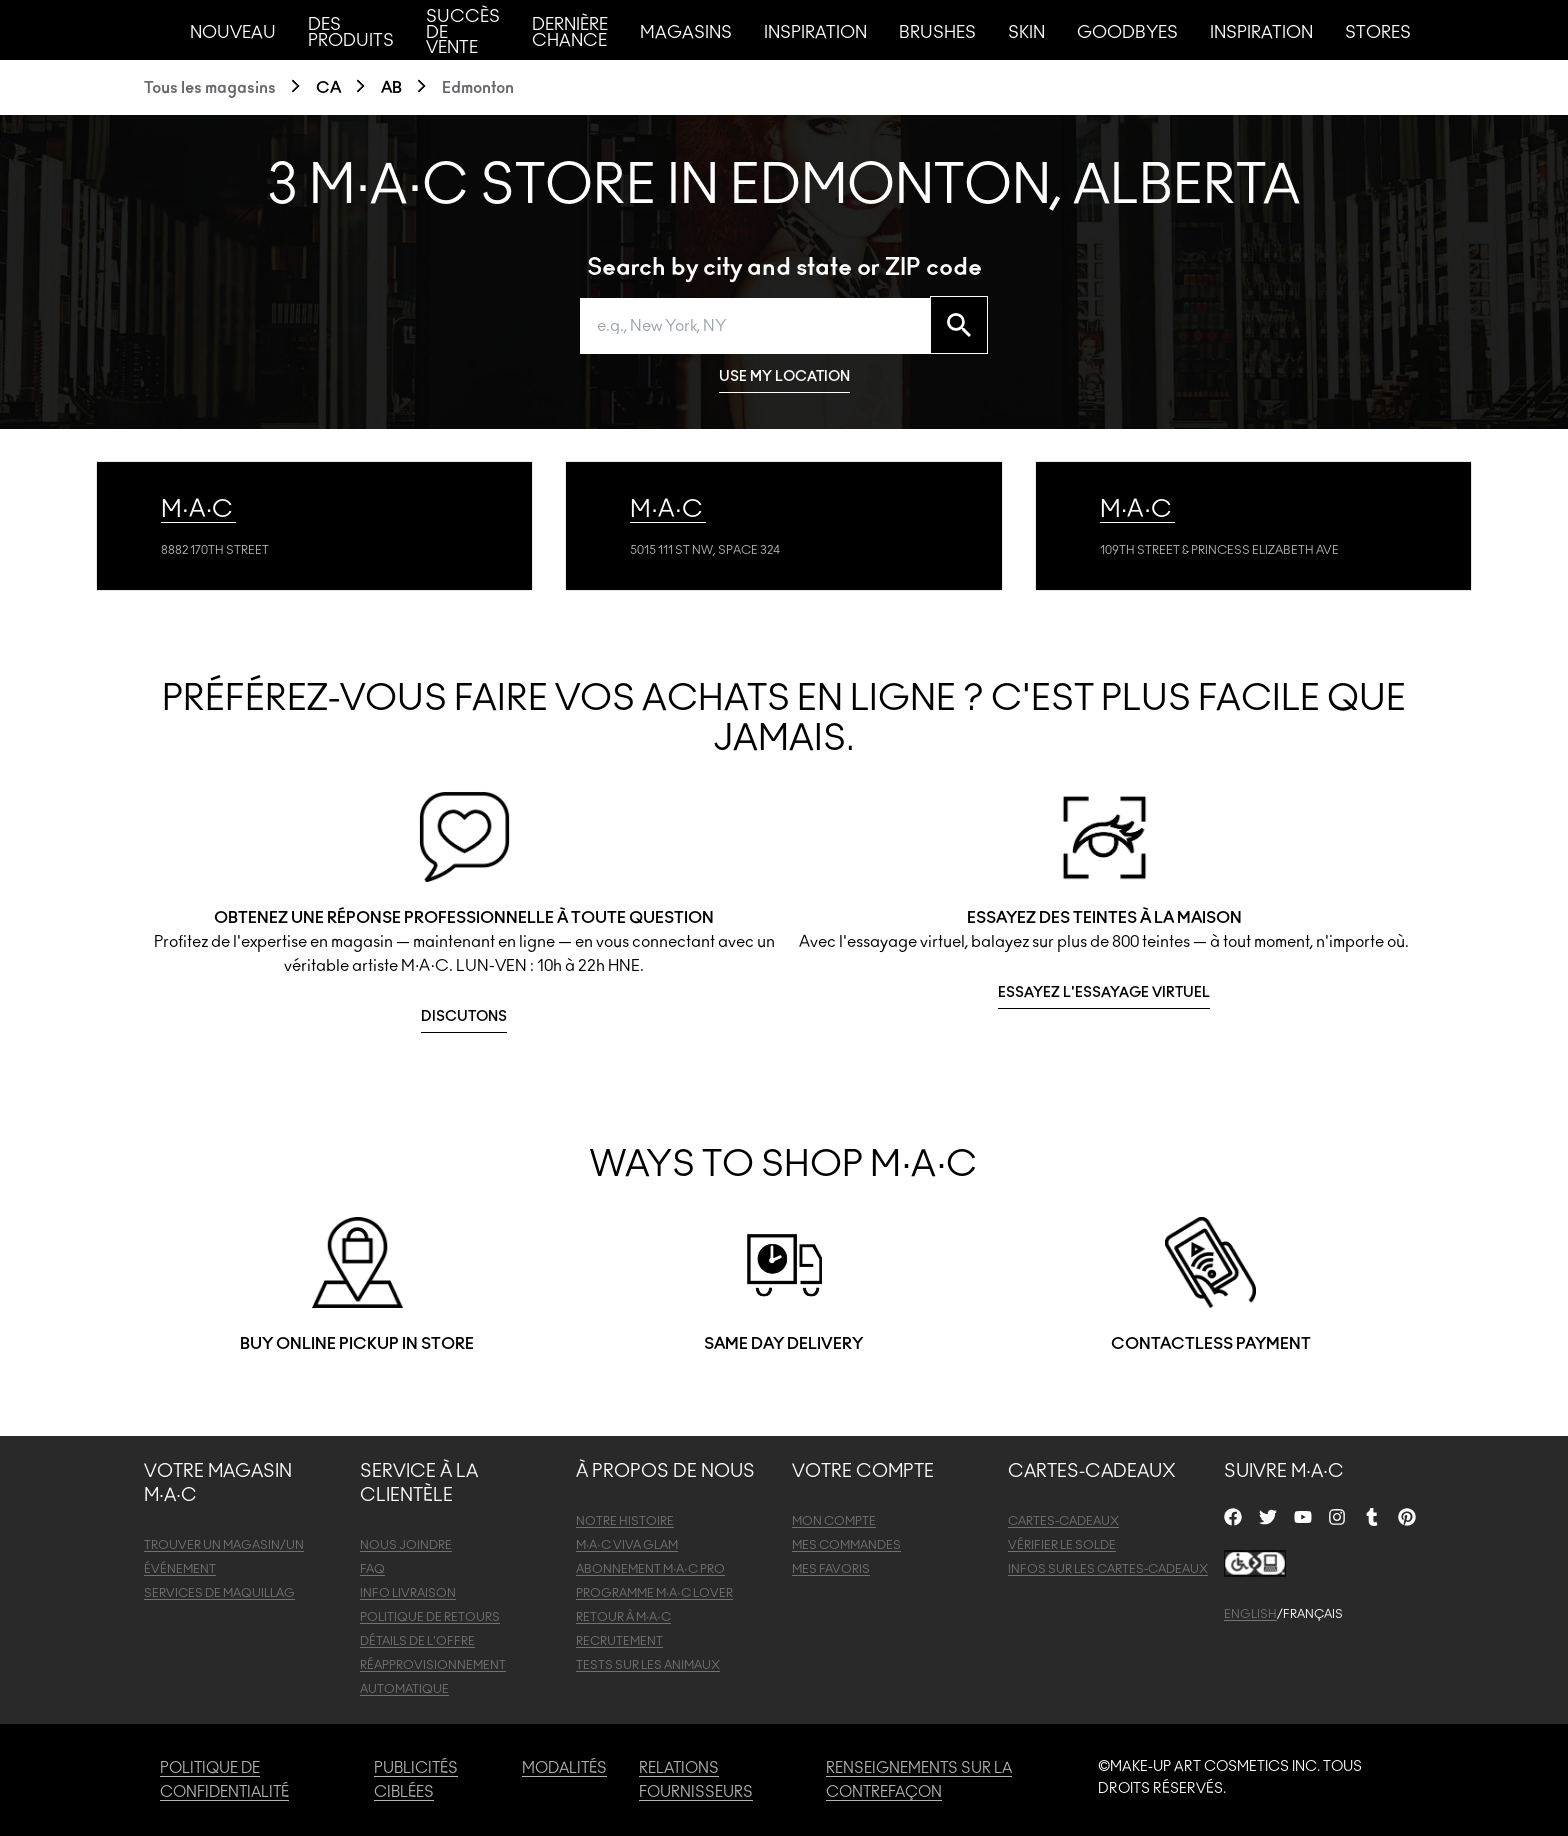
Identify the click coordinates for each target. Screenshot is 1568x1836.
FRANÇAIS (1313, 1614)
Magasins (686, 32)
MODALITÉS (564, 1768)
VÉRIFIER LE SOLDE (1062, 1545)
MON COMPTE (834, 1521)
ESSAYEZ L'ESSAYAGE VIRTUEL (1104, 993)
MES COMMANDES (846, 1545)
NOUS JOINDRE (406, 1545)
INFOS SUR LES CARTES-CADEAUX (1108, 1569)
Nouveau (233, 32)
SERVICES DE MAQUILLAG (219, 1593)
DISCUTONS (464, 1017)
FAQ (372, 1569)
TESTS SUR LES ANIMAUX (648, 1665)
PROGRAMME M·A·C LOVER (654, 1593)
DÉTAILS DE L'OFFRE (417, 1641)
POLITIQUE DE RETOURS (430, 1617)
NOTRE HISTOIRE (625, 1521)
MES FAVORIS (831, 1569)
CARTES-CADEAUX (1063, 1521)
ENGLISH (1250, 1614)
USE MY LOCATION (784, 377)
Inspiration (815, 32)
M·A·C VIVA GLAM (627, 1545)
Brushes (937, 32)
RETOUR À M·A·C (623, 1617)
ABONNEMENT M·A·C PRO (650, 1569)
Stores (1378, 32)
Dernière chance (570, 32)
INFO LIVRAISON (408, 1593)
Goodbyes (1127, 32)
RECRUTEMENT (619, 1641)
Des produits (351, 32)
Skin (1026, 32)
